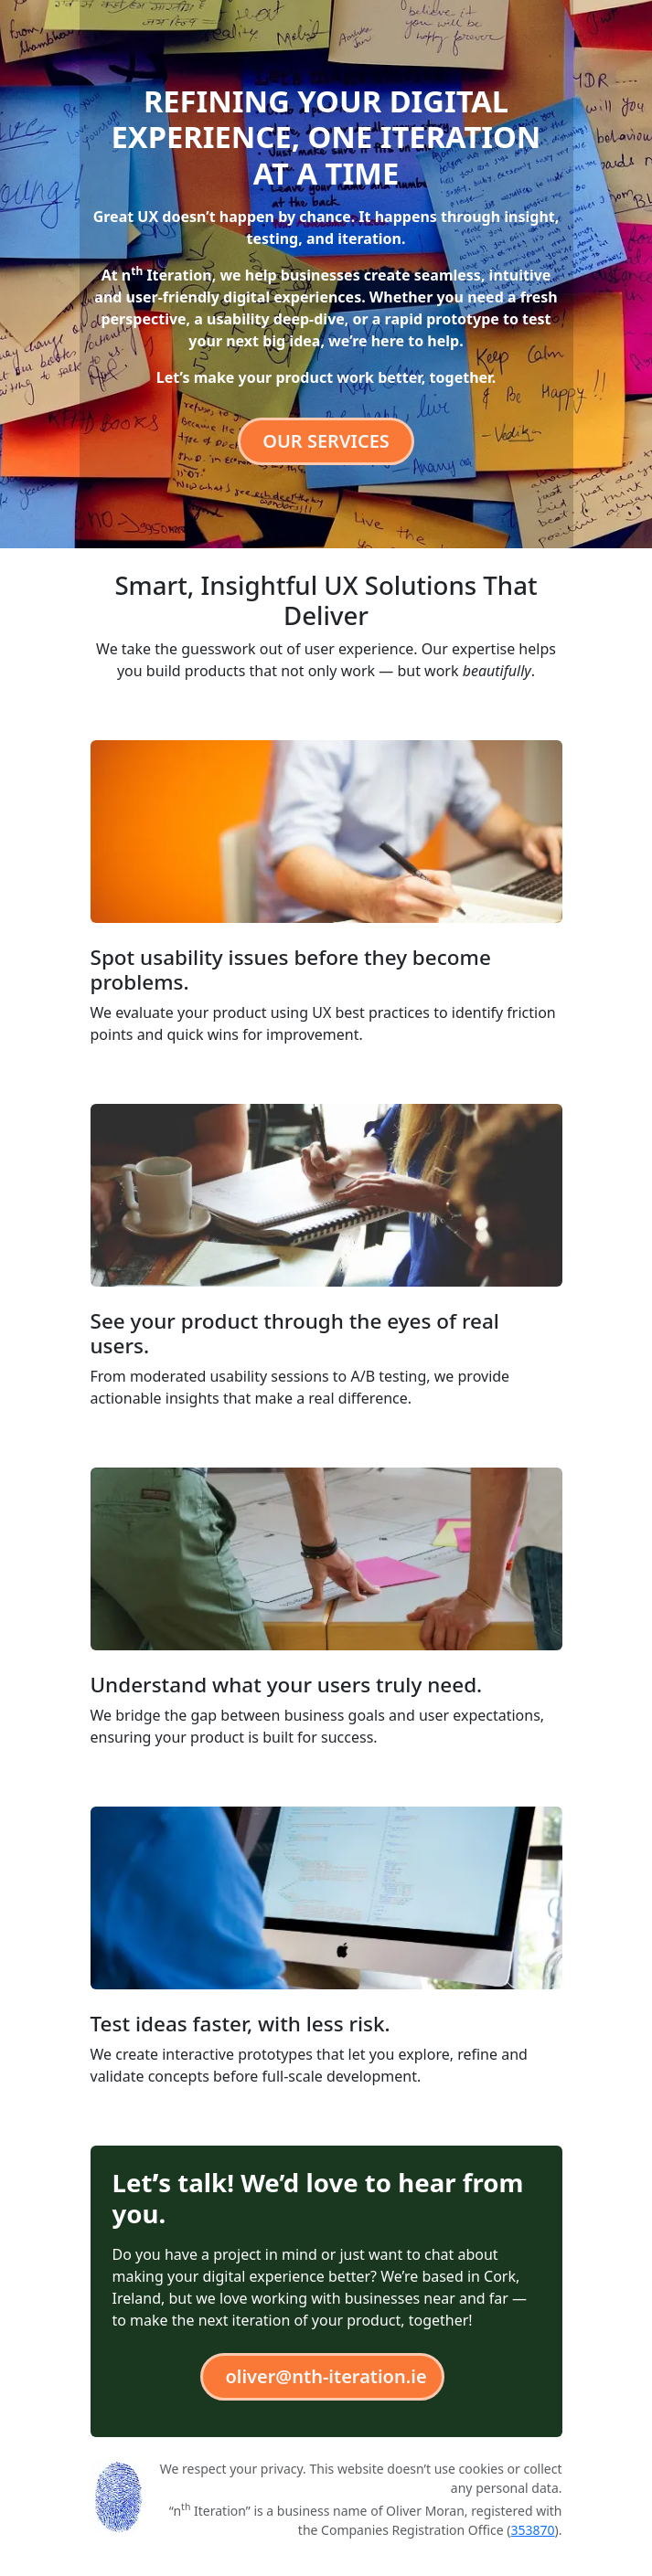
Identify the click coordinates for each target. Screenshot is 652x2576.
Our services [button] (326, 441)
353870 (532, 2530)
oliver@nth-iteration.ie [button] (325, 2376)
